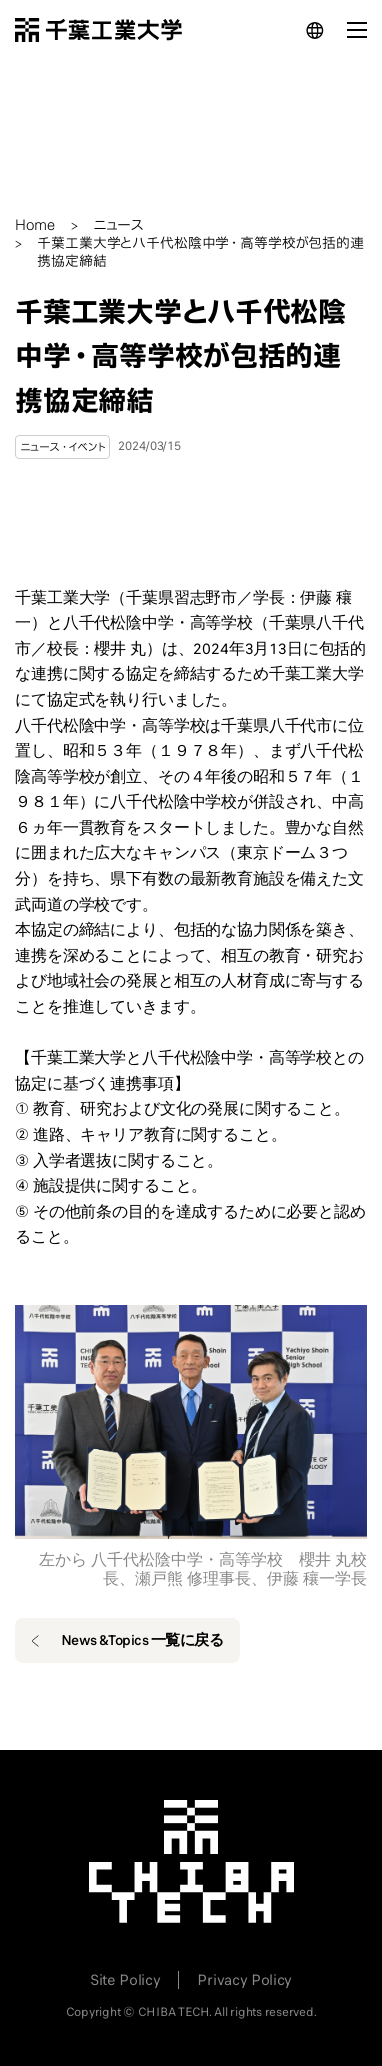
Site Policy (125, 1980)
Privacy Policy (244, 1980)
